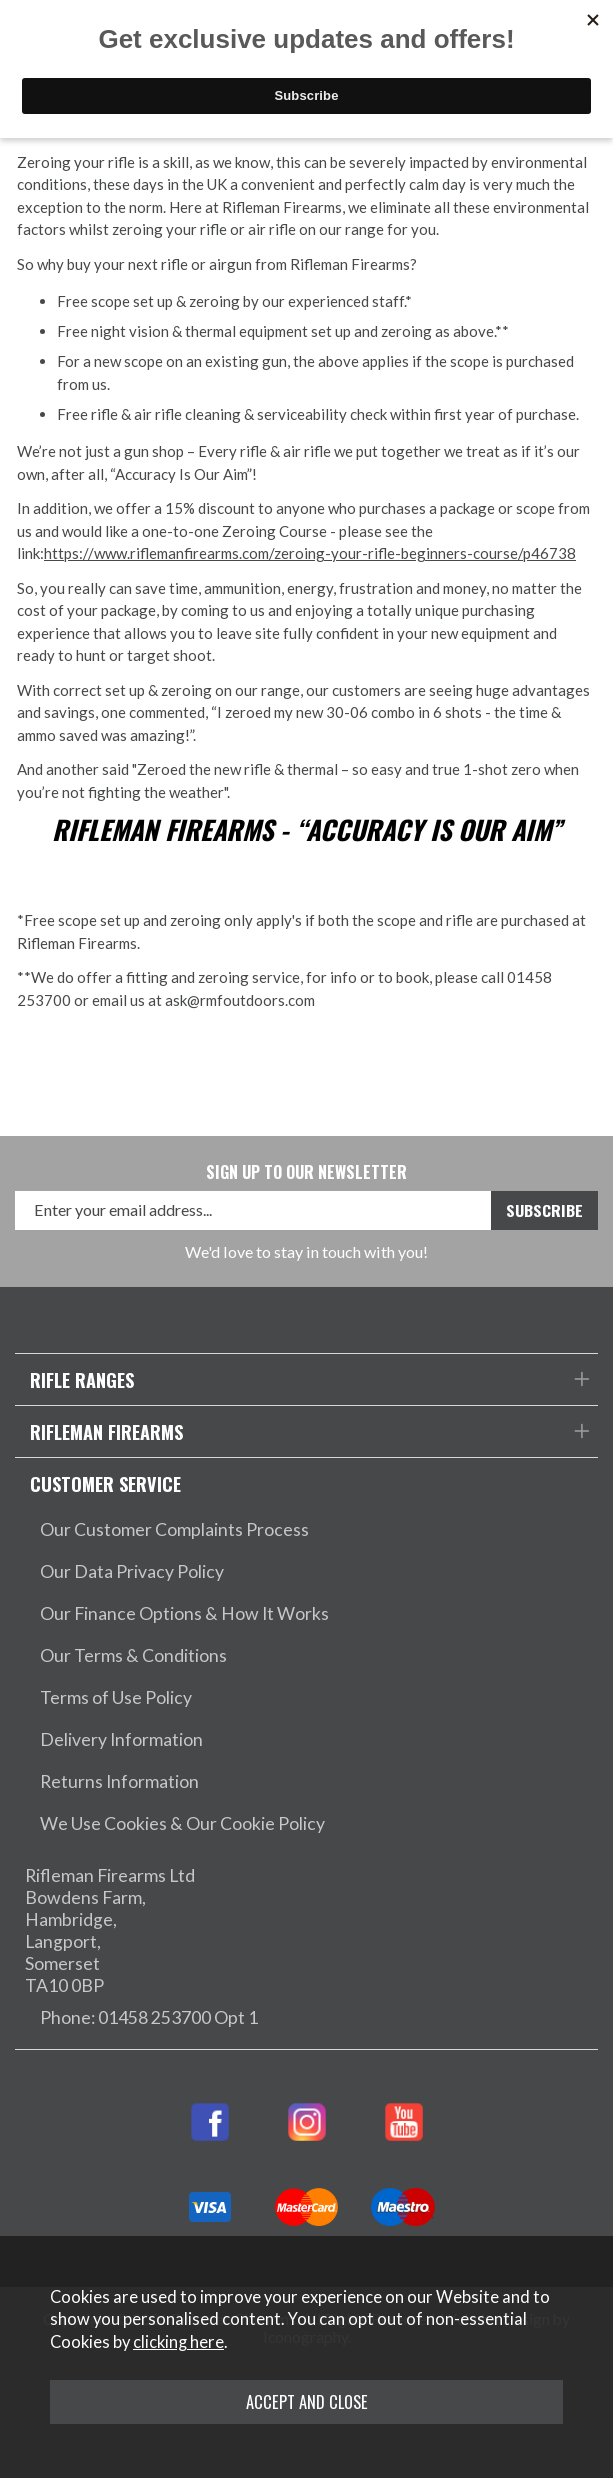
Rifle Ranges (82, 1379)
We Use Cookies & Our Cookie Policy (182, 1823)
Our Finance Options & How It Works (184, 1613)
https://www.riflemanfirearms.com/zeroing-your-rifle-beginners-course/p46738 (310, 553)
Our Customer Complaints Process (174, 1529)
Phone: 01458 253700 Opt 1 (149, 2017)
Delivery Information (121, 1739)
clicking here (178, 2342)
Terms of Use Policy (116, 1697)
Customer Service (105, 1483)
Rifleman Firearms (106, 1431)
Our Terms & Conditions (133, 1655)
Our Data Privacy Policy (132, 1571)
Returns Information (119, 1781)
